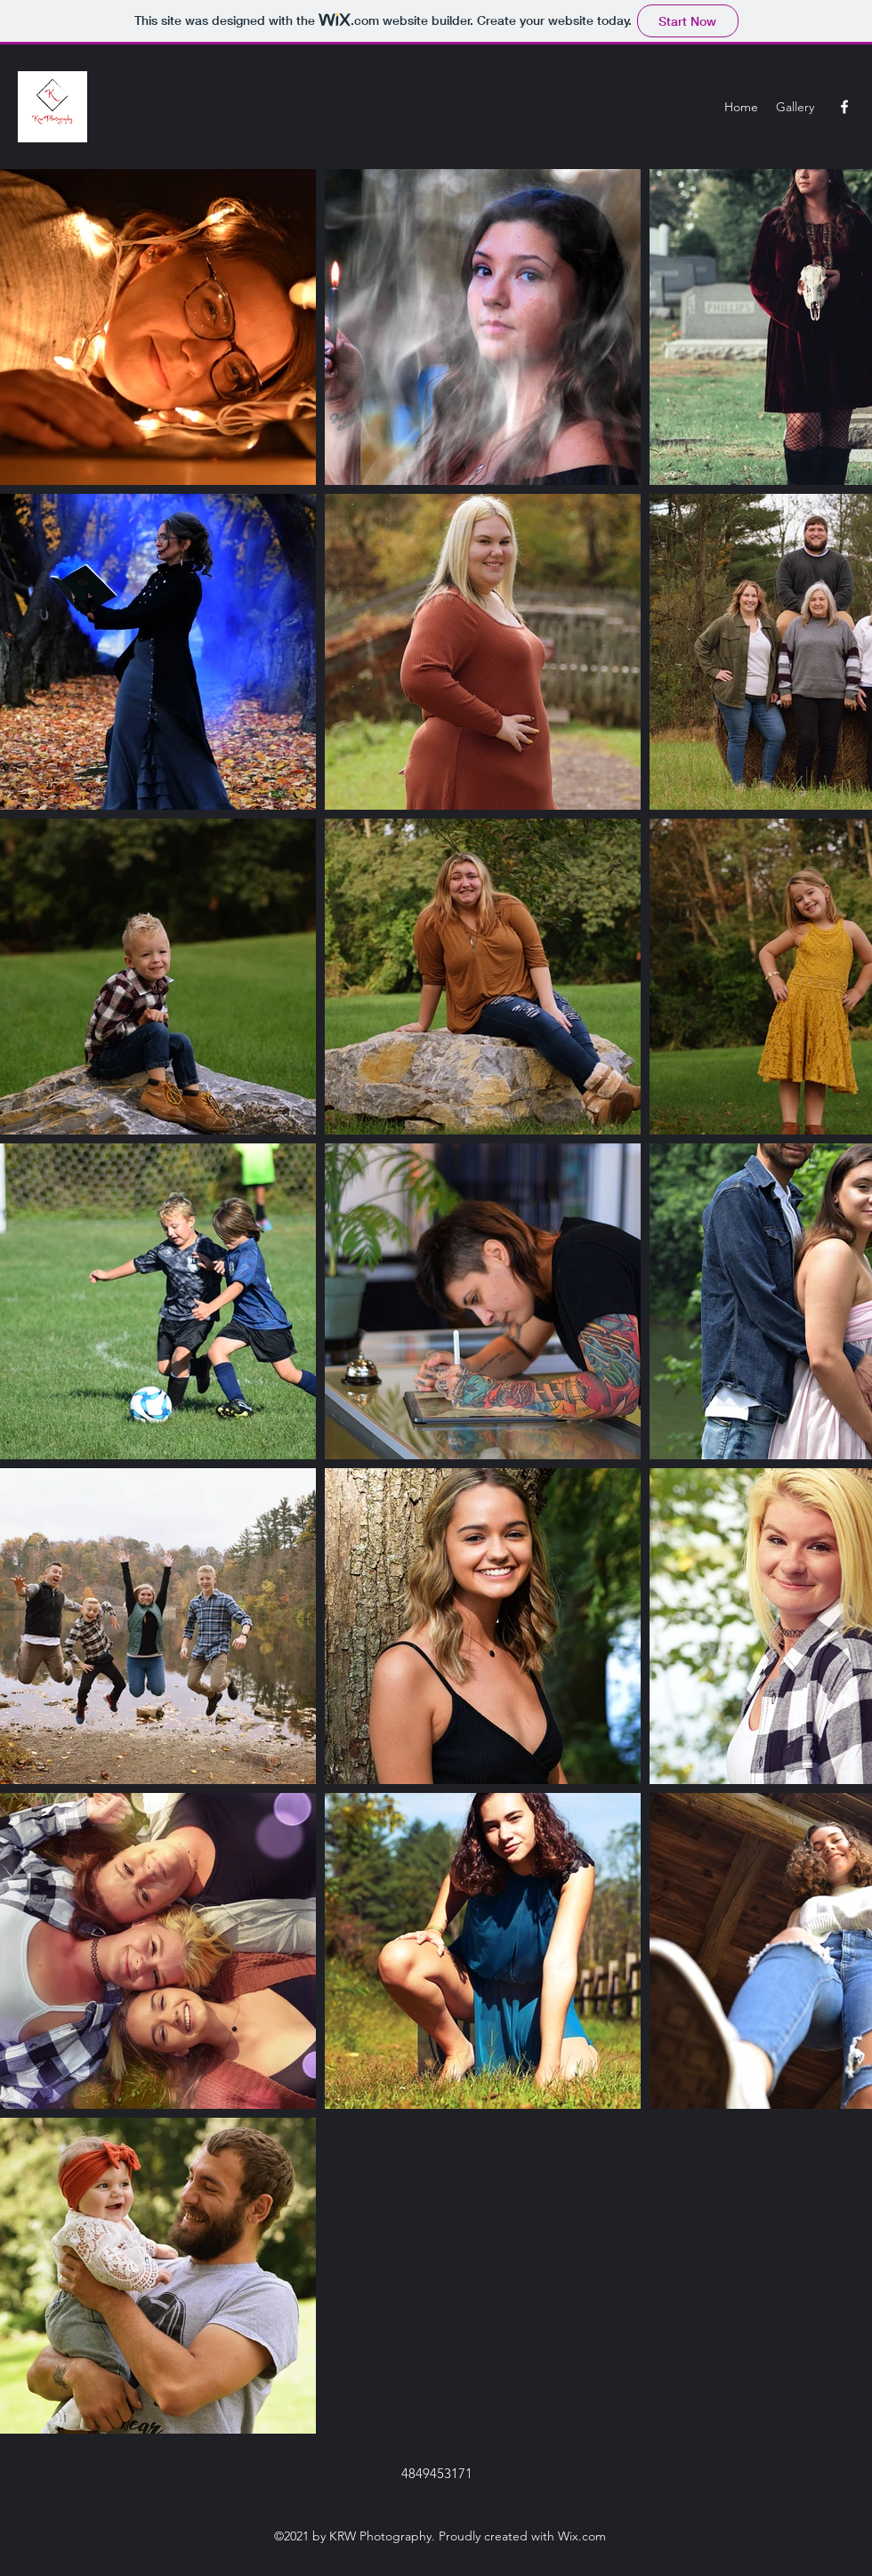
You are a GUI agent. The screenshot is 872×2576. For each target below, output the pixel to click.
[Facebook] (844, 107)
